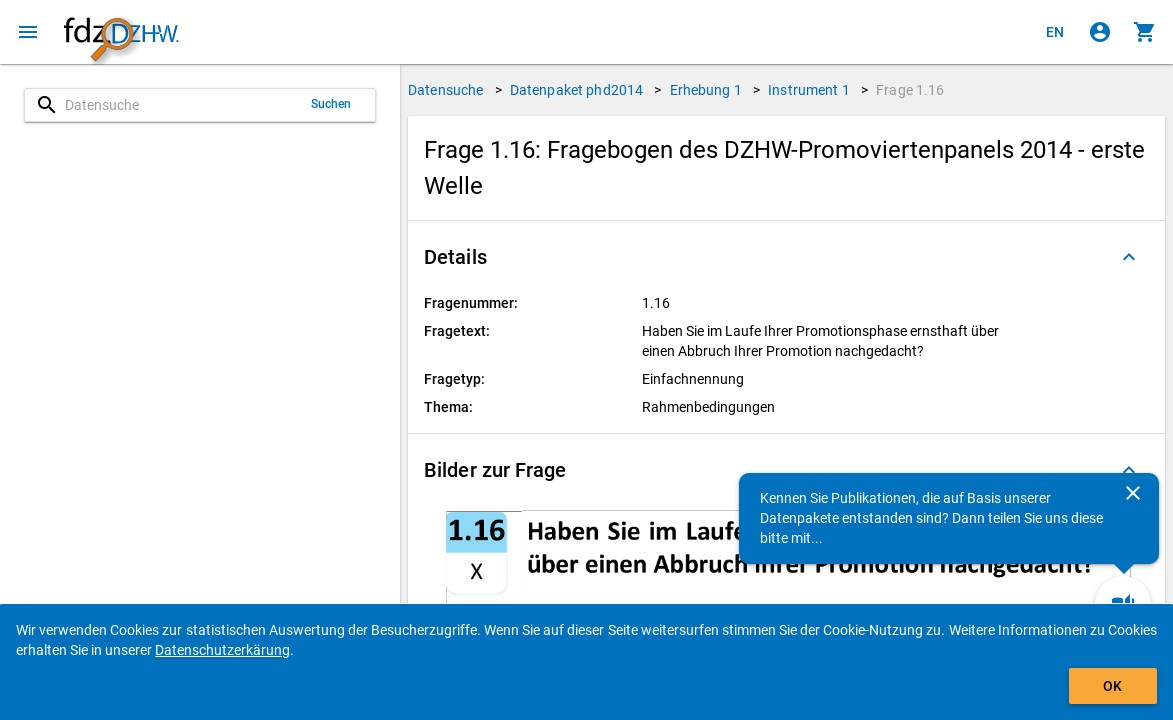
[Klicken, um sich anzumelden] (1100, 32)
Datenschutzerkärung (222, 650)
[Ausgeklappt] (1129, 257)
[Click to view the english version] (1055, 32)
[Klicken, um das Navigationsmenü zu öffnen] (28, 32)
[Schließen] (1133, 493)
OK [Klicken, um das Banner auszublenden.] (1112, 686)
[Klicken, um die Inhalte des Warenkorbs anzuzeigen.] (1145, 32)
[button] (786, 257)
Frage (910, 90)
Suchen (331, 104)
